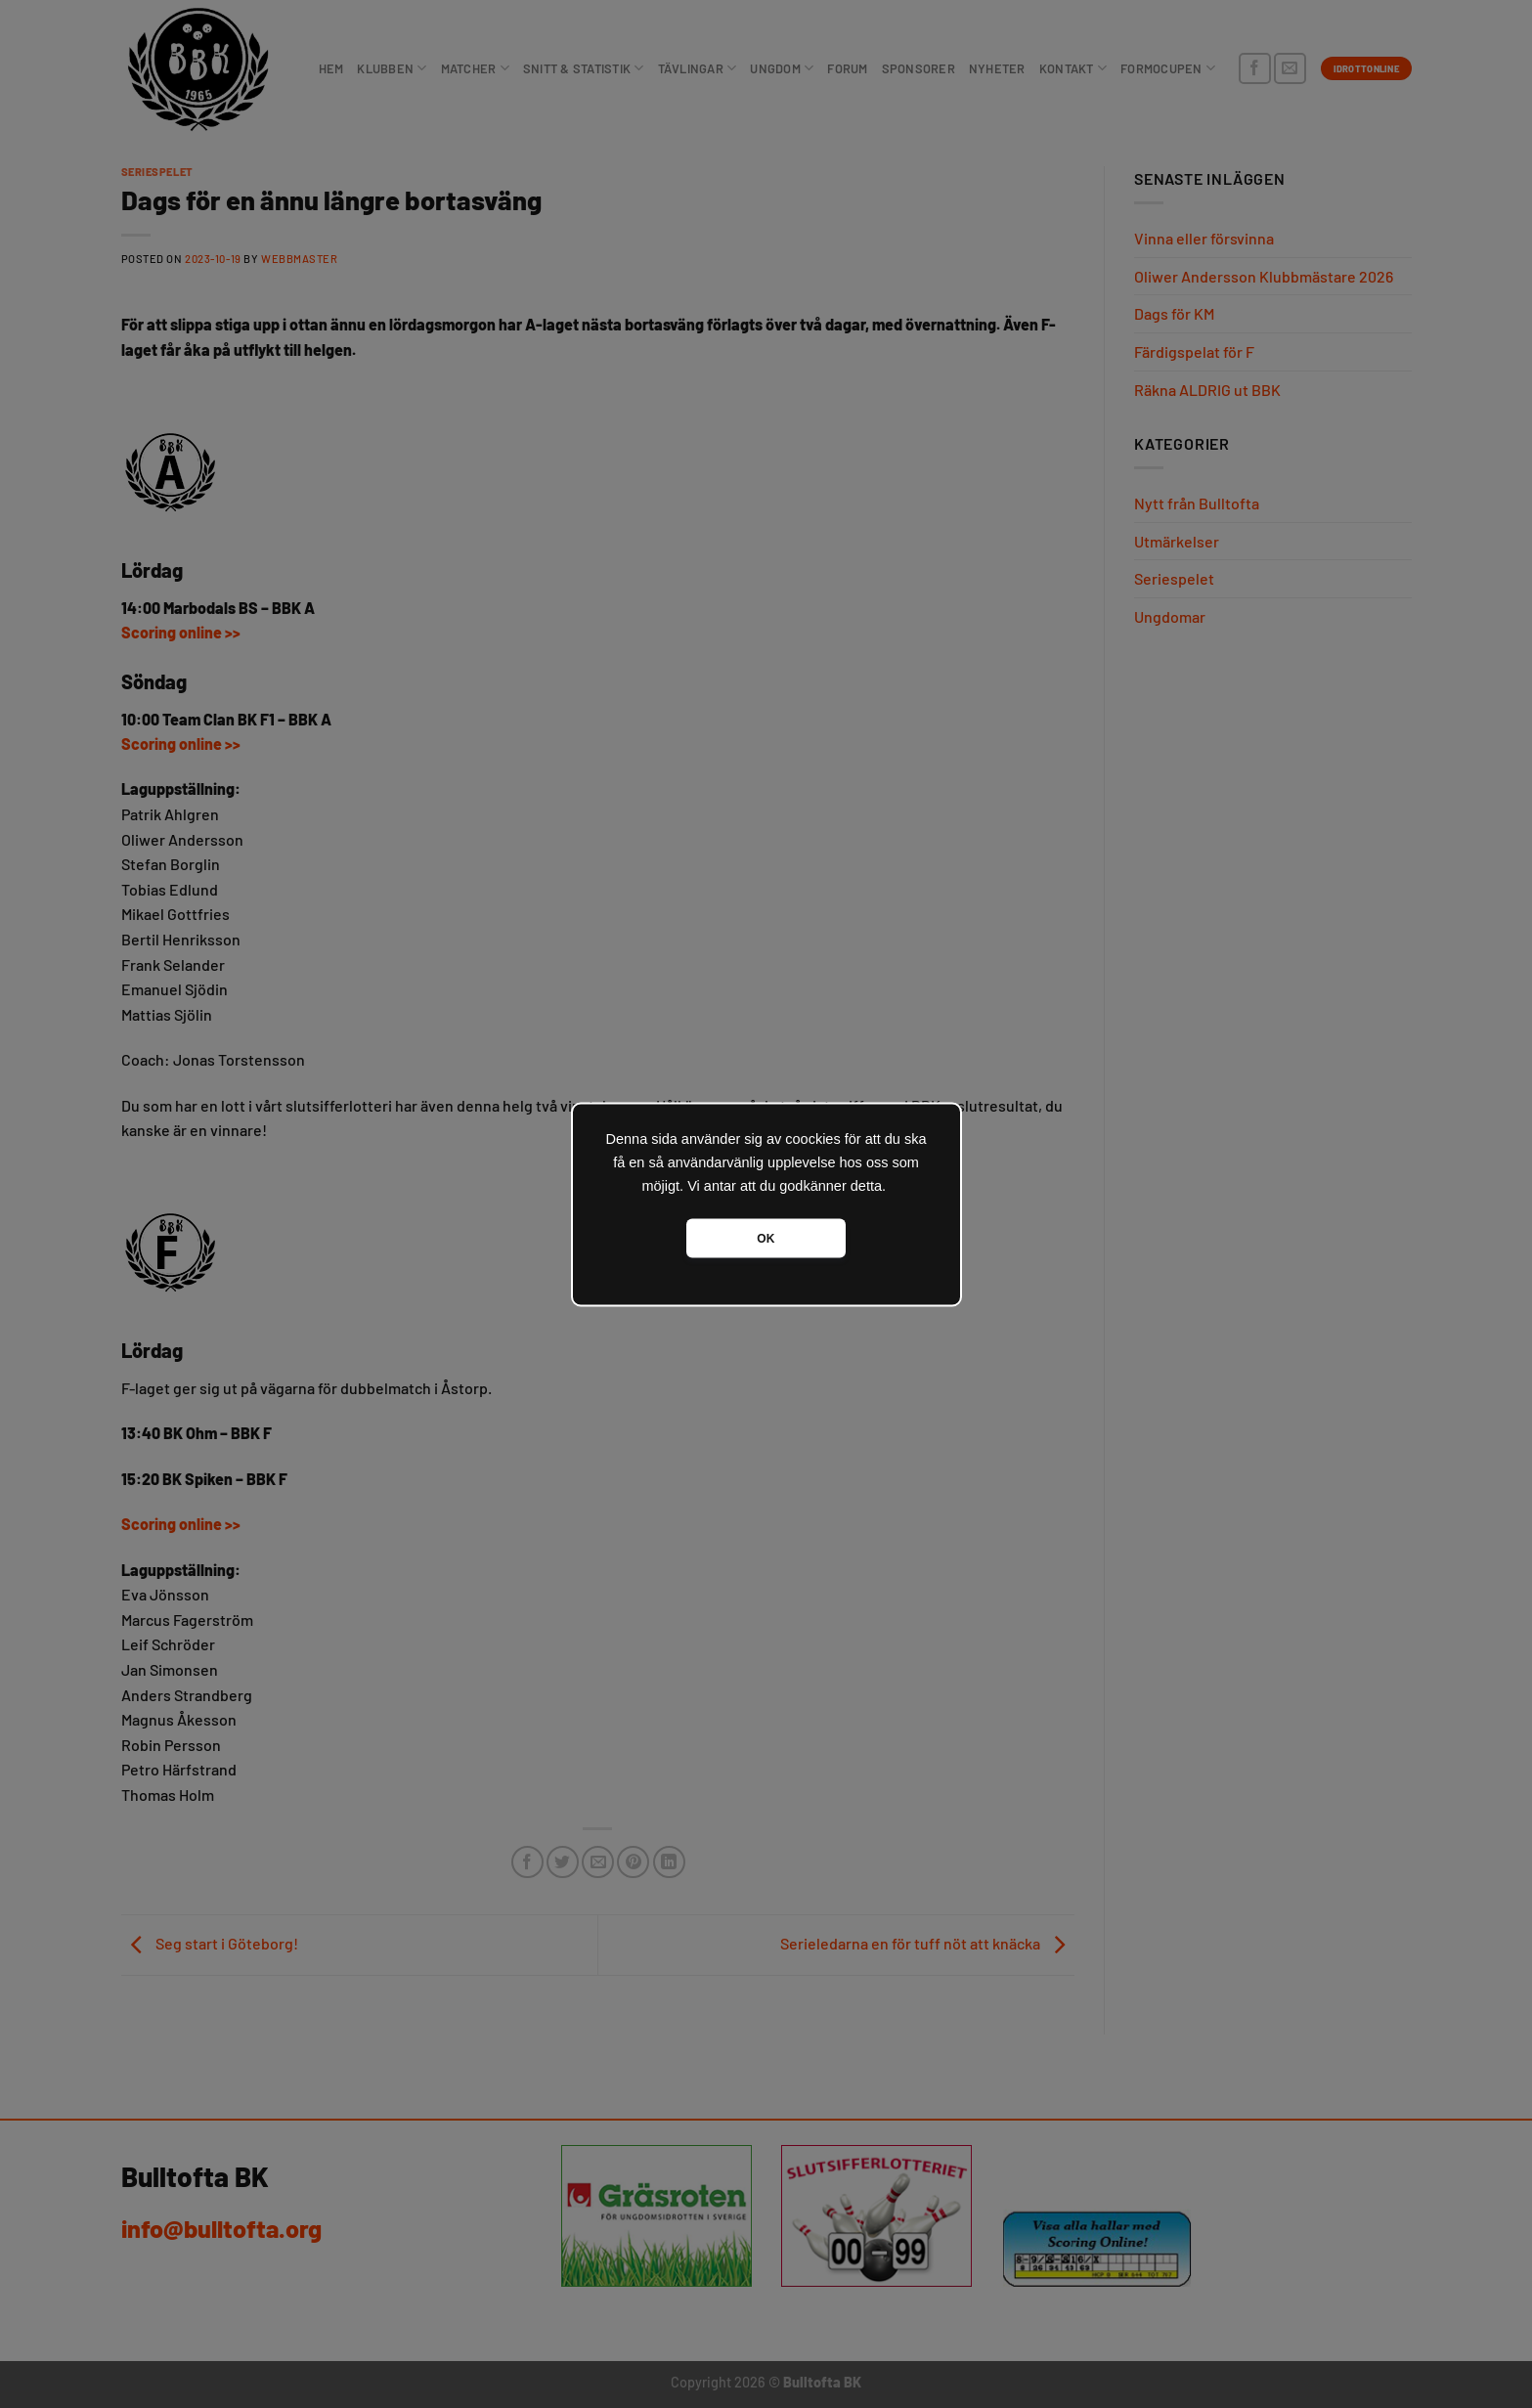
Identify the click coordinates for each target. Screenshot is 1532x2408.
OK (765, 1238)
